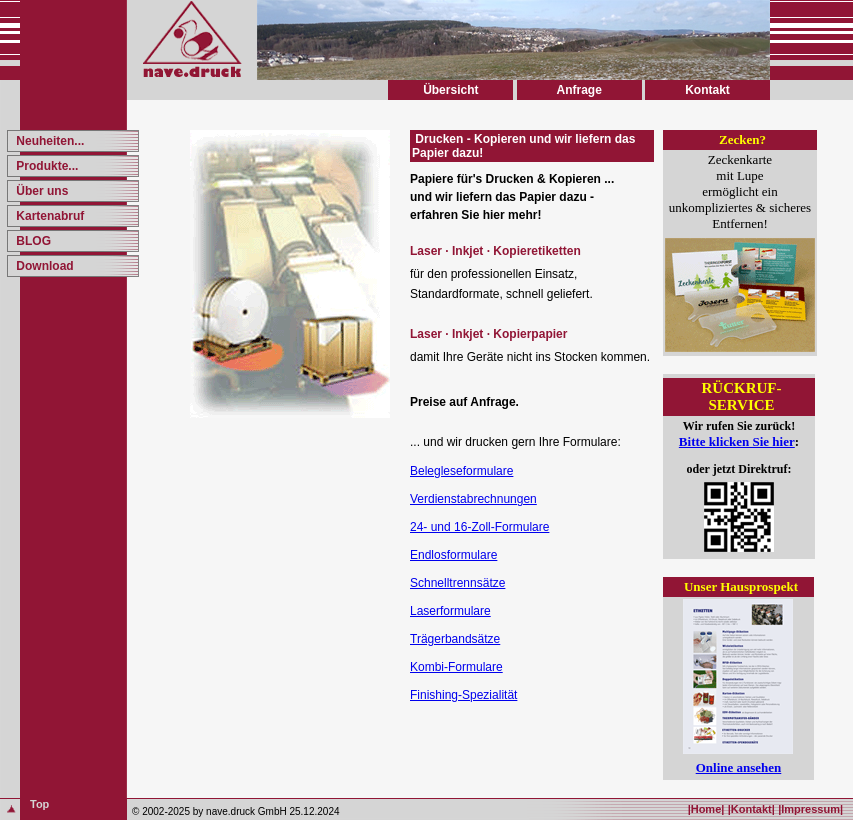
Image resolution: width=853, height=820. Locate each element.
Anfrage (578, 90)
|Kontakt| (751, 809)
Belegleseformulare (461, 471)
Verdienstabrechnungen (473, 499)
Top (39, 804)
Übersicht (450, 90)
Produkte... (45, 166)
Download (43, 266)
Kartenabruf (48, 216)
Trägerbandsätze (455, 639)
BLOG (32, 241)
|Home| (706, 809)
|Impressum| (810, 809)
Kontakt (707, 90)
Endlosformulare (453, 555)
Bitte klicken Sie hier (737, 441)
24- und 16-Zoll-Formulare (479, 527)
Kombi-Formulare (456, 667)
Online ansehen (739, 767)
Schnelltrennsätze (457, 583)
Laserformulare (450, 611)
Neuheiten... (48, 141)
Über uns (40, 191)
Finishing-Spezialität (463, 695)
